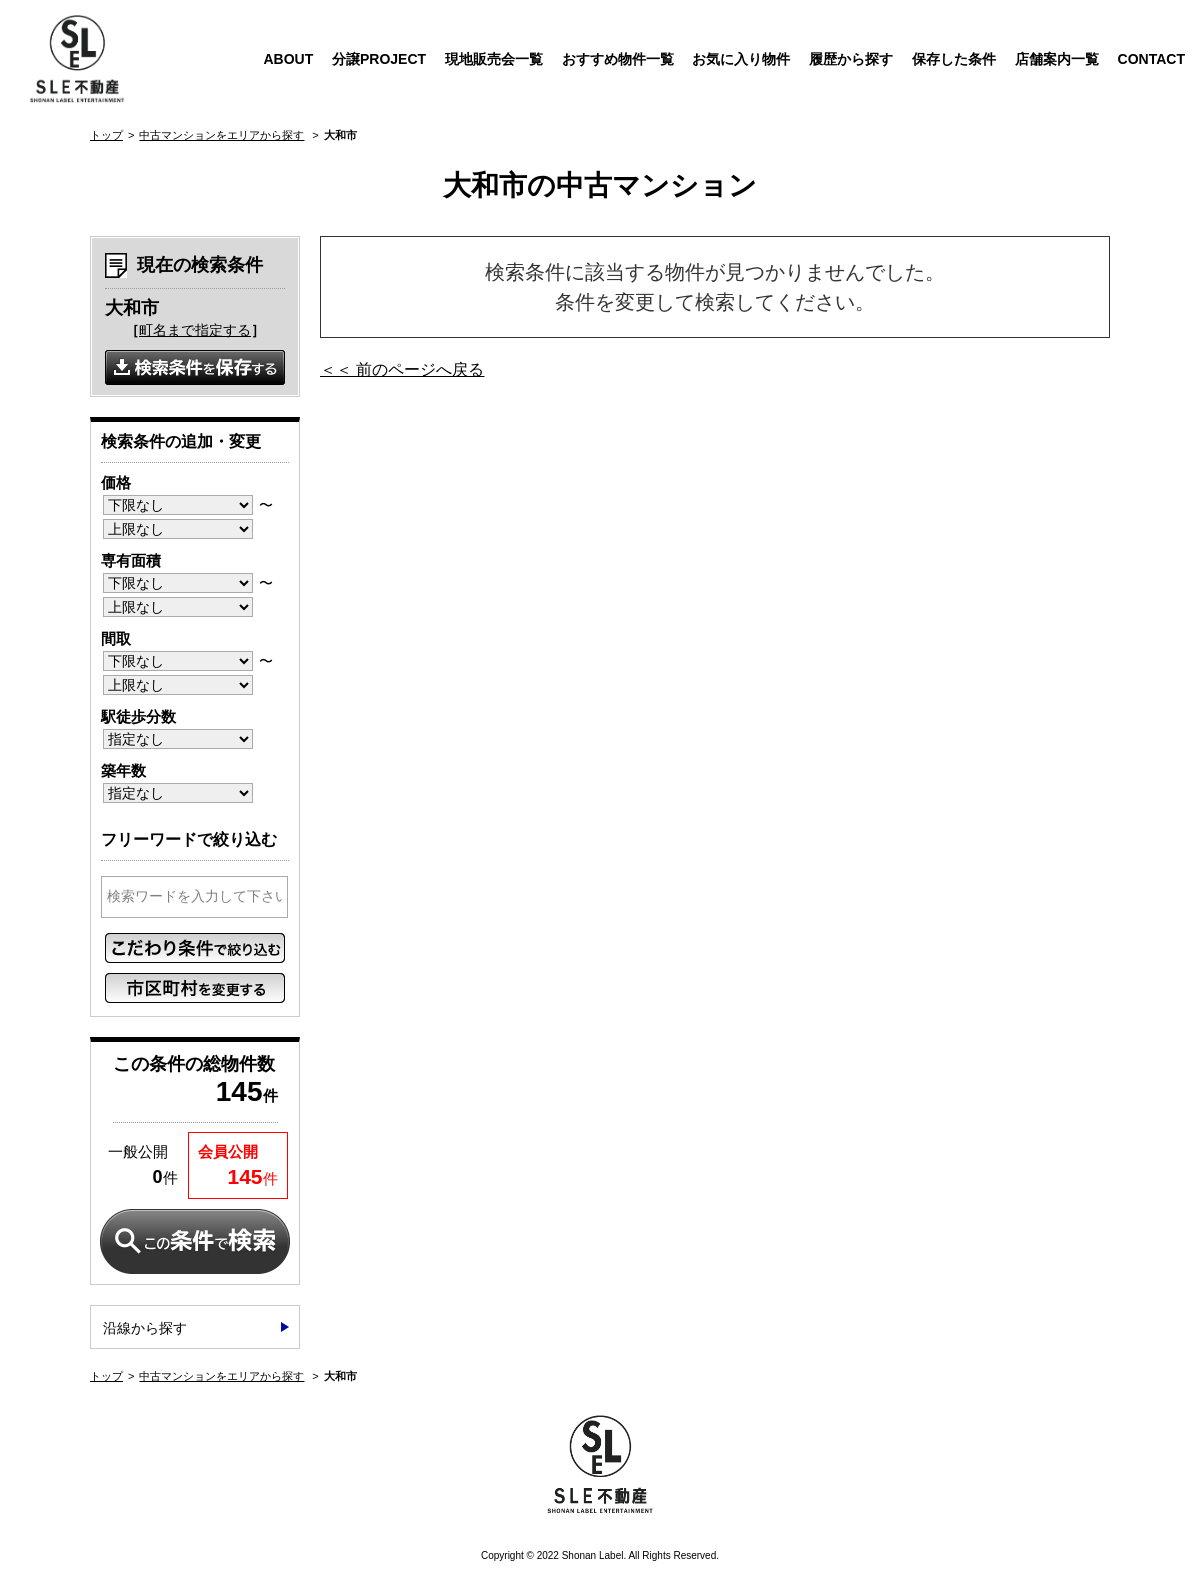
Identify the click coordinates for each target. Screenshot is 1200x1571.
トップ (106, 135)
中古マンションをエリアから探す (221, 135)
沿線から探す (145, 1328)
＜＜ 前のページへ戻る (402, 369)
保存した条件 (954, 59)
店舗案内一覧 (1057, 59)
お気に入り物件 (741, 59)
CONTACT (1151, 59)
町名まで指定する (195, 330)
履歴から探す (851, 59)
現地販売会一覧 (494, 59)
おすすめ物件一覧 (618, 59)
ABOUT (288, 59)
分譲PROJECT (379, 59)
